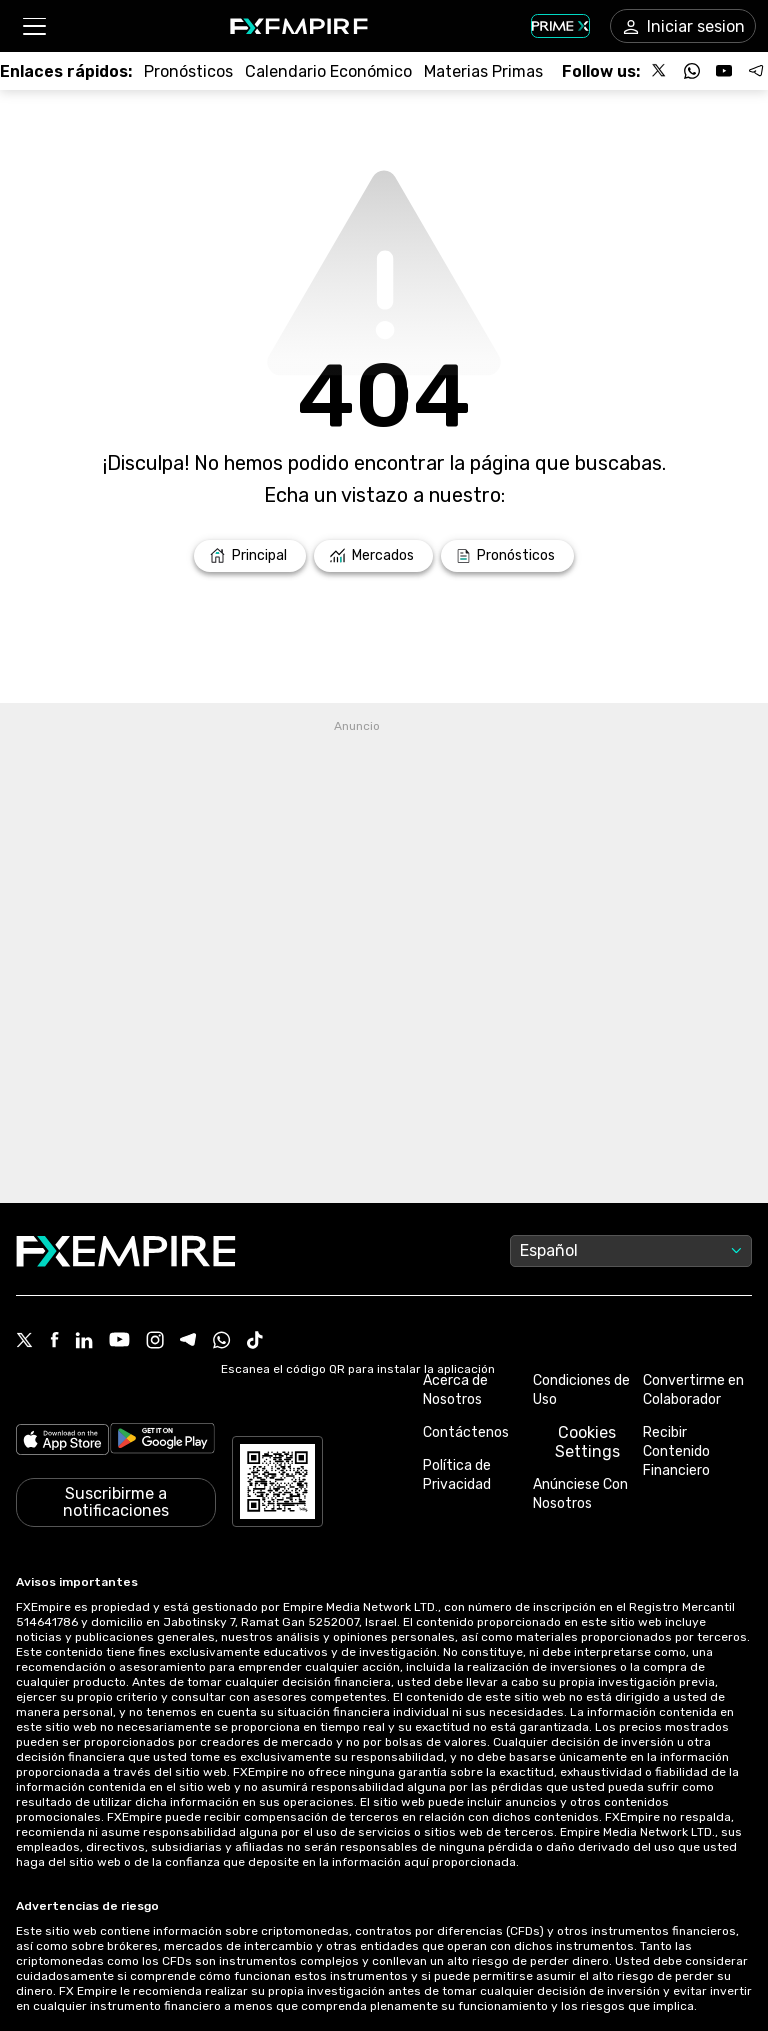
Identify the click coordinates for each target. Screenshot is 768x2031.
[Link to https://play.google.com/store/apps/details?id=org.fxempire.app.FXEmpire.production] (162, 1441)
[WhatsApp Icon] (222, 1342)
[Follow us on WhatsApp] (692, 71)
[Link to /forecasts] (188, 71)
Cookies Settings (587, 1442)
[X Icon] (25, 1342)
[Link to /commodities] (483, 71)
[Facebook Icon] (54, 1341)
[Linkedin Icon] (84, 1342)
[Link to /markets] (373, 556)
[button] (33, 26)
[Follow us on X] (660, 71)
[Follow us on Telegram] (756, 71)
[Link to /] (250, 556)
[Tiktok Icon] (255, 1342)
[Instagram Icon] (155, 1342)
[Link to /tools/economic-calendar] (328, 71)
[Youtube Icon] (119, 1341)
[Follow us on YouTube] (724, 71)
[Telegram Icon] (188, 1342)
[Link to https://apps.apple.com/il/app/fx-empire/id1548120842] (62, 1441)
